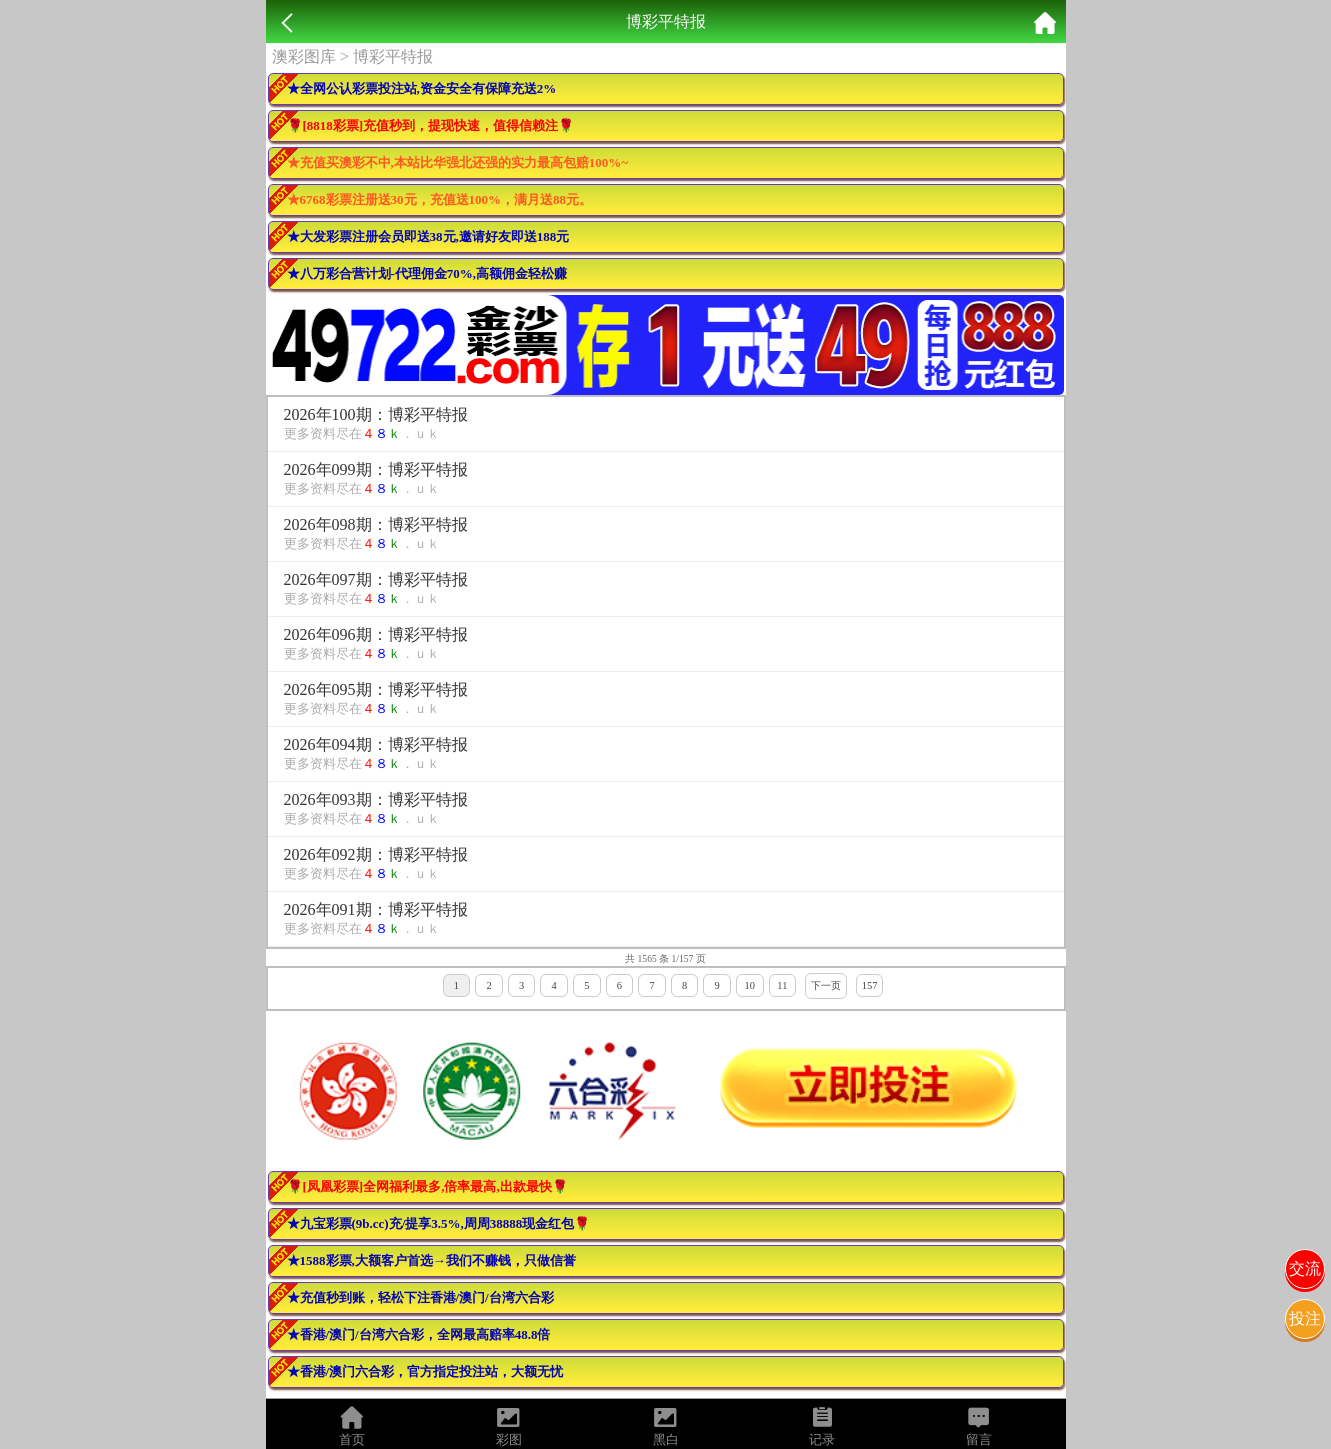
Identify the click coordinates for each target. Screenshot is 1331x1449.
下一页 (826, 985)
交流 (1305, 1268)
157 (870, 985)
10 (750, 985)
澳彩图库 (304, 56)
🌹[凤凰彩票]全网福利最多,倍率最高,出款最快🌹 (427, 1186)
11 (782, 985)
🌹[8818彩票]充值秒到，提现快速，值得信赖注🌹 (431, 125)
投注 (1305, 1318)
